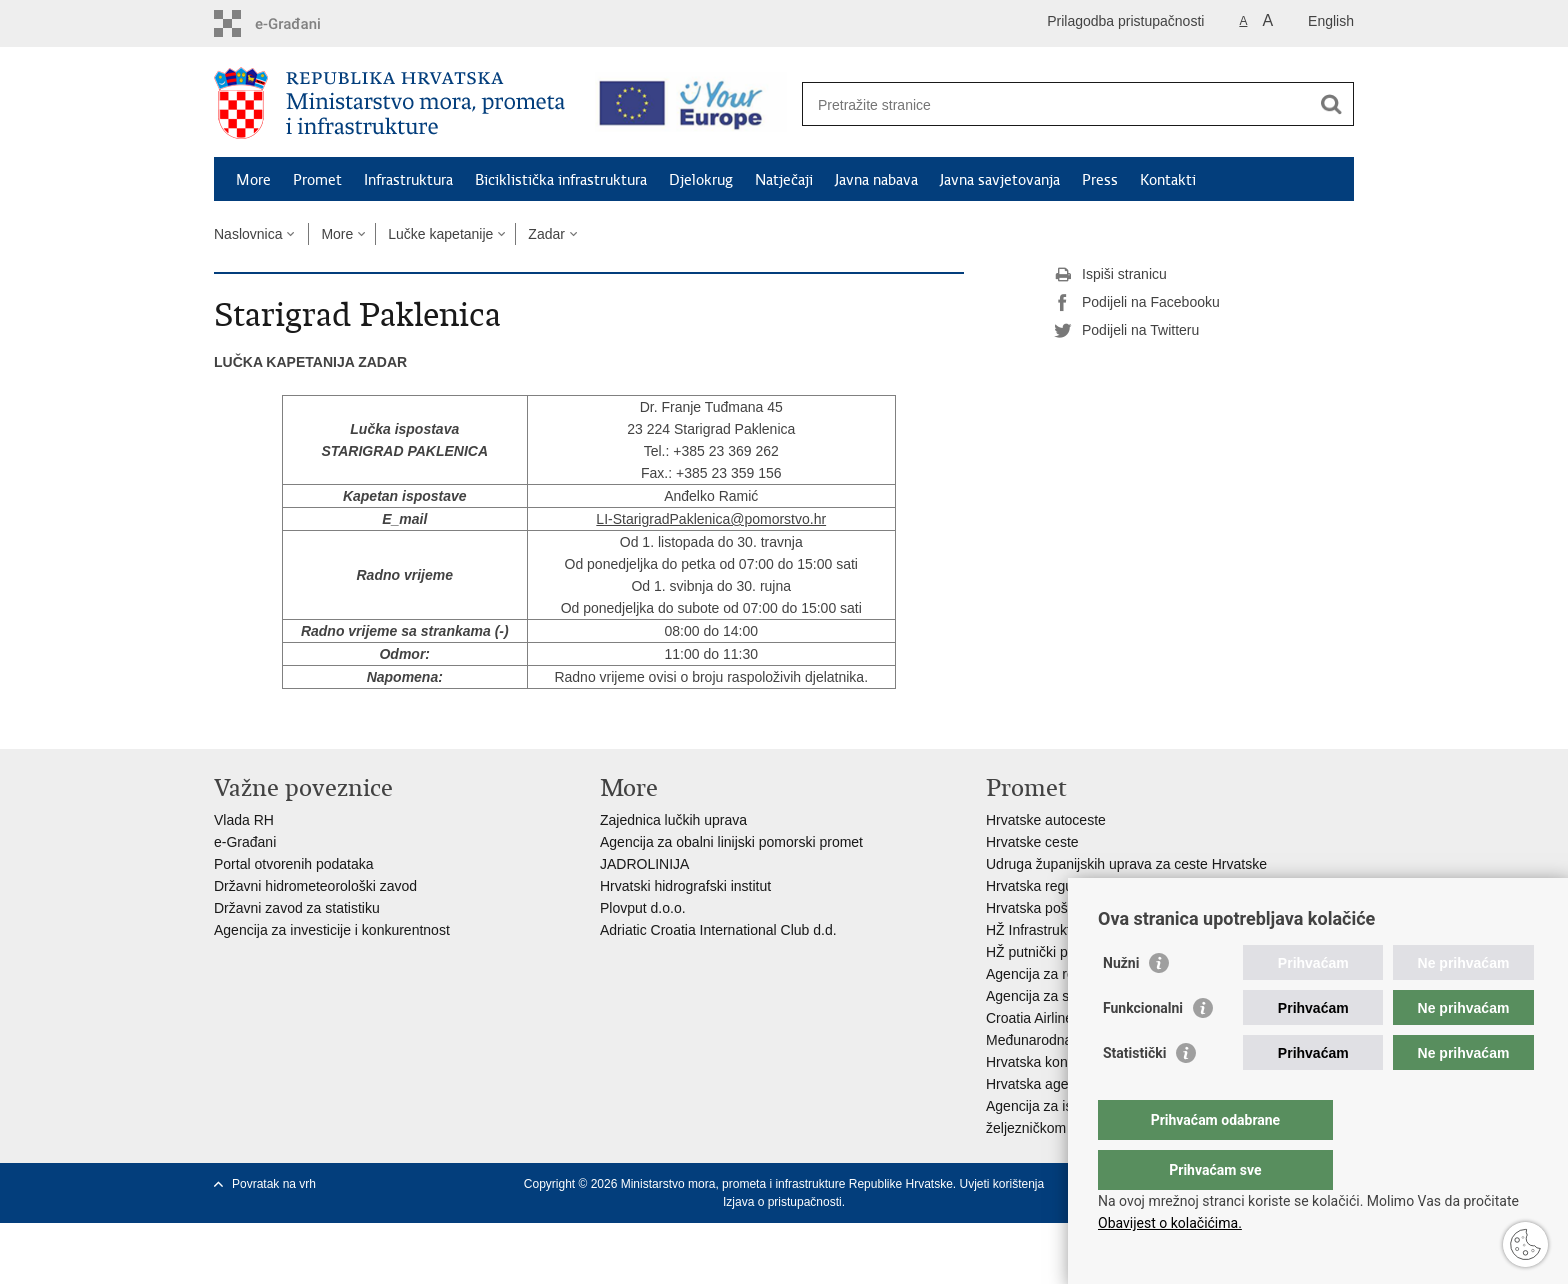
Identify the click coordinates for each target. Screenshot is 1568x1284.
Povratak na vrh (274, 1184)
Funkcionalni (1143, 1048)
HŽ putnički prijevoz (1047, 952)
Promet (317, 180)
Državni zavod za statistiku (297, 908)
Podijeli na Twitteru (1126, 331)
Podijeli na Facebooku (1137, 303)
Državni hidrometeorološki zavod (315, 886)
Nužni (1121, 1003)
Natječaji (784, 180)
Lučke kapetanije (440, 234)
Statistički (1134, 1093)
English (1331, 21)
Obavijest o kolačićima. (1170, 1223)
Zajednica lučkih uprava (673, 820)
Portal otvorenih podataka (294, 864)
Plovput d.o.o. (643, 908)
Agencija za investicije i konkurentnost (332, 930)
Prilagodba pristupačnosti (1125, 21)
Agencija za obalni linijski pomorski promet (731, 842)
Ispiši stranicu (1110, 275)
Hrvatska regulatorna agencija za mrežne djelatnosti (1147, 886)
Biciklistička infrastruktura (561, 180)
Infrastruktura (408, 180)
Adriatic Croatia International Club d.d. (718, 930)
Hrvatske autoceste (1046, 820)
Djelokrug (701, 180)
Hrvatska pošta (1032, 908)
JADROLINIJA (644, 864)
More (253, 180)
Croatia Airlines (1033, 1018)
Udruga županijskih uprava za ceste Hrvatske (1126, 864)
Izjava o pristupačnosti (782, 1202)
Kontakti (1168, 180)
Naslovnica (248, 234)
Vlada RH (244, 820)
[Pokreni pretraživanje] (1331, 104)
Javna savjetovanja (1000, 180)
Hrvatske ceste (1032, 842)
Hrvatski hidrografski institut (685, 886)
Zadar (546, 234)
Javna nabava (876, 180)
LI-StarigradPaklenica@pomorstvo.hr (711, 519)
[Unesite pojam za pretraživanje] (1060, 104)
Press (1100, 180)
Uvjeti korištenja (1001, 1184)
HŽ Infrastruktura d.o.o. (1058, 930)
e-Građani (245, 842)
